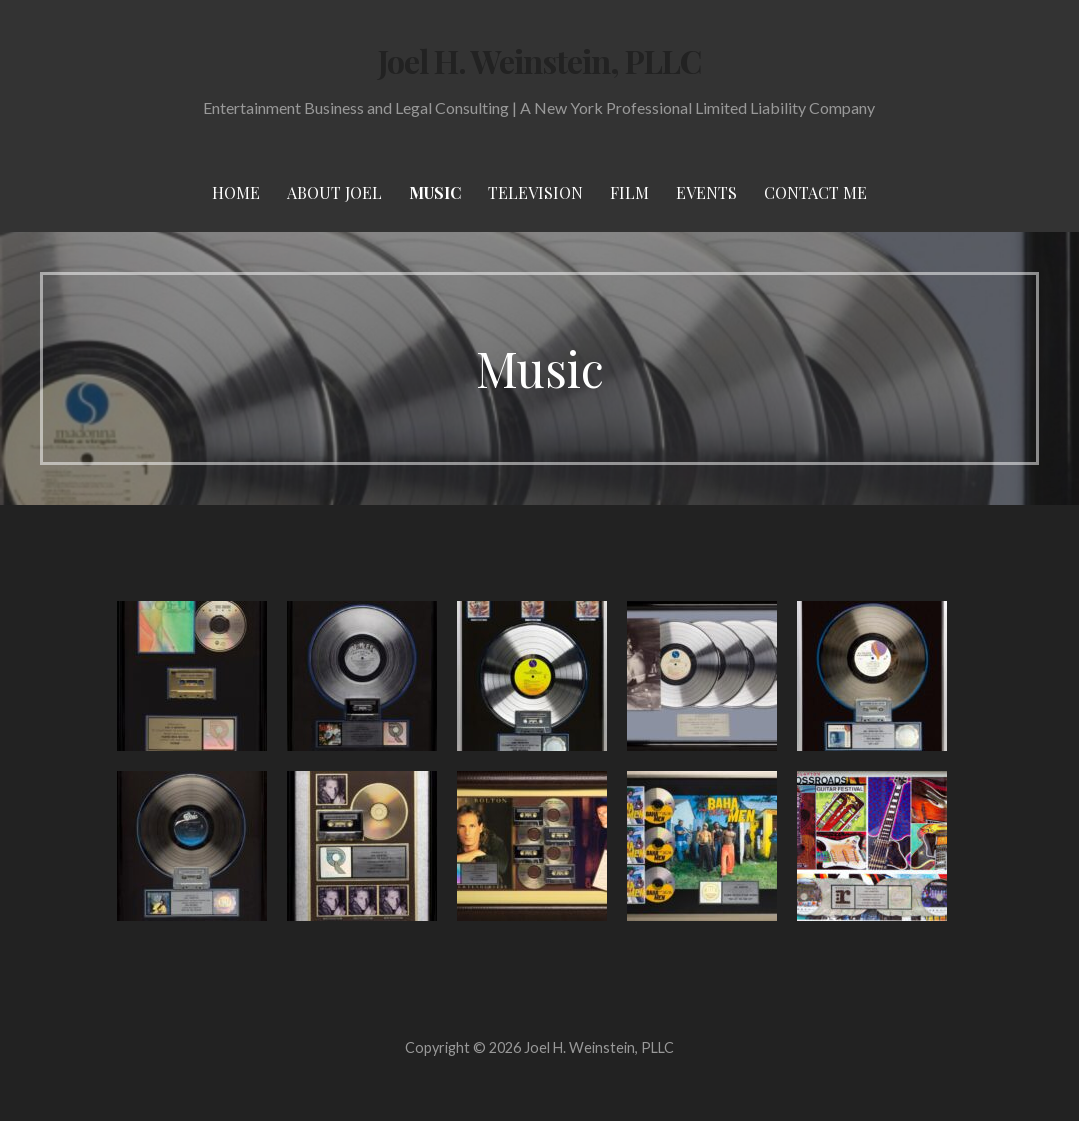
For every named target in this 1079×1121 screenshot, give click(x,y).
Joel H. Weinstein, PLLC (540, 60)
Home (236, 192)
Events (706, 192)
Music (435, 192)
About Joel (334, 192)
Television (535, 192)
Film (629, 192)
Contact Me (815, 192)
